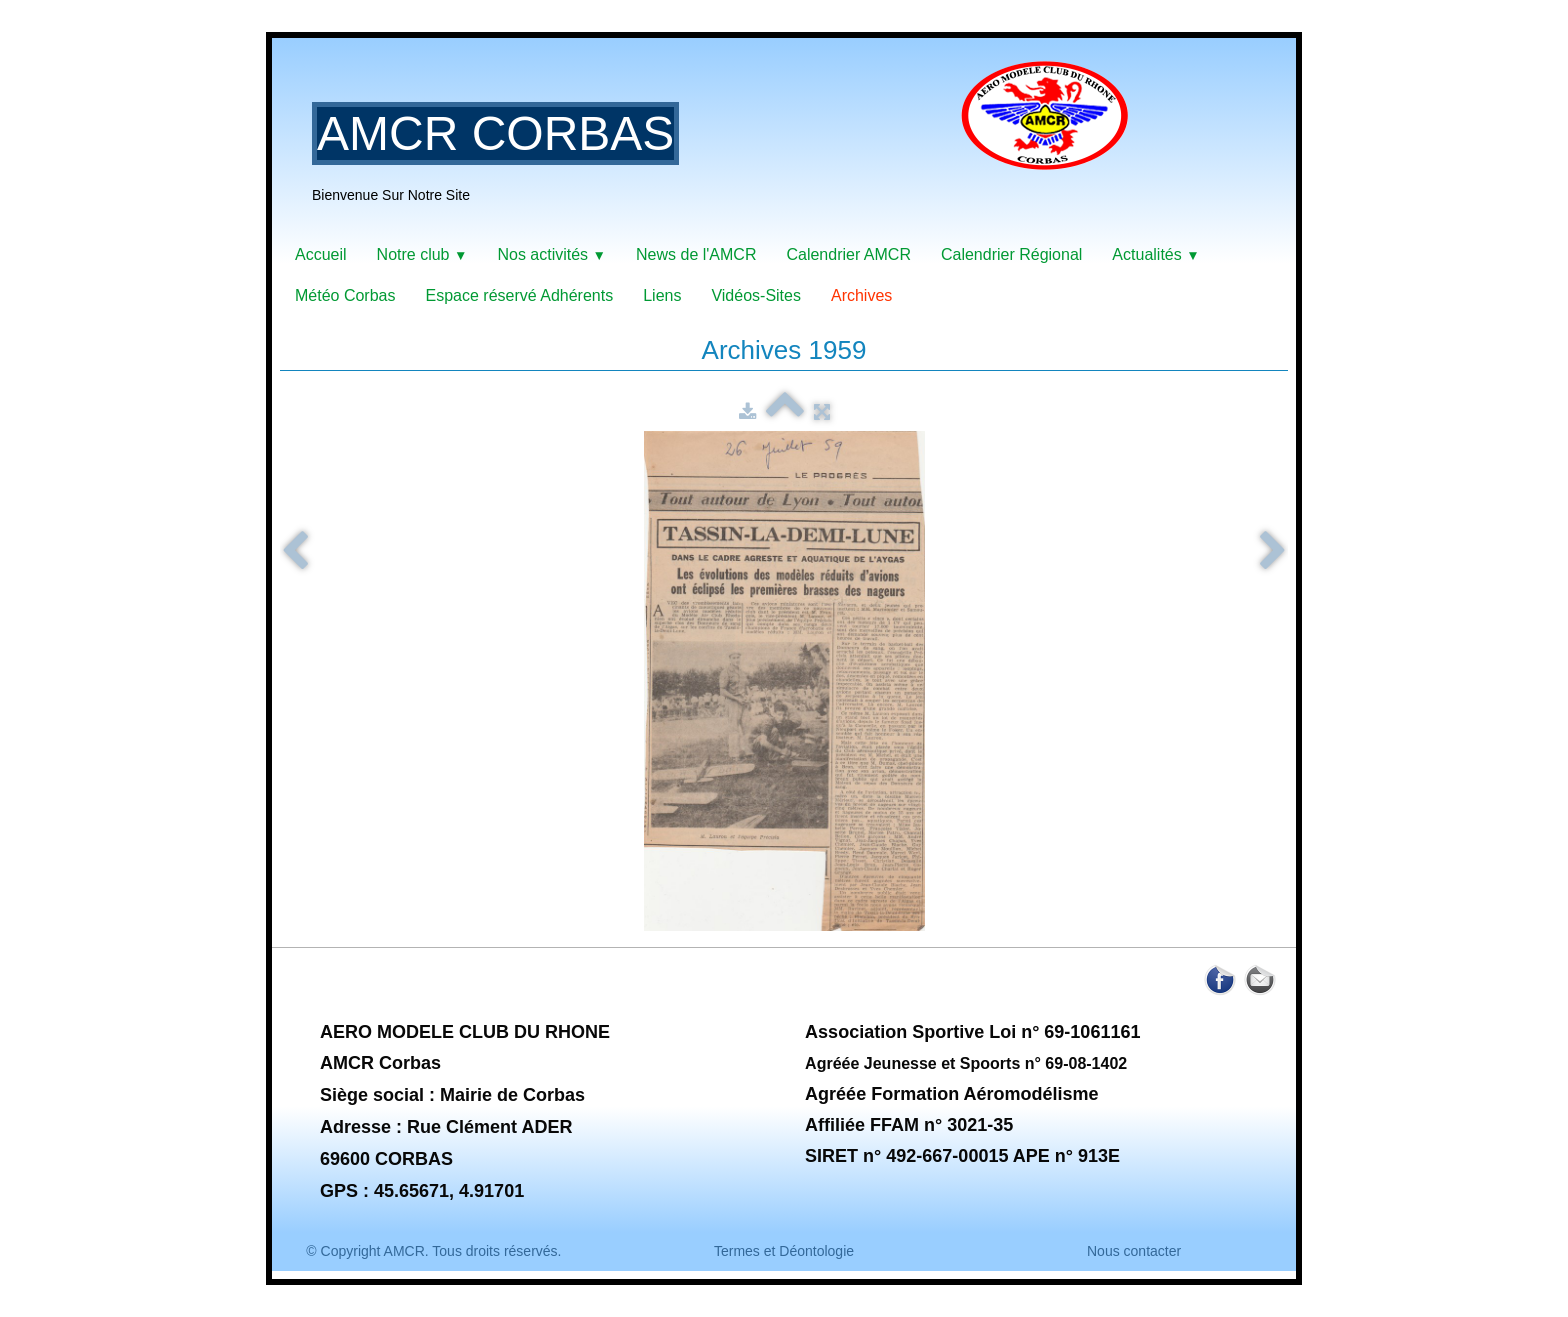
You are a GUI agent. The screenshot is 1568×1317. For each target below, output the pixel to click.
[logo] (728, 145)
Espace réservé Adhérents (520, 295)
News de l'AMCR (696, 254)
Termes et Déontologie (784, 1251)
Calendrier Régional (1011, 254)
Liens (662, 295)
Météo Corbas (345, 295)
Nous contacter (1134, 1251)
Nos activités (551, 254)
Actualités (1155, 254)
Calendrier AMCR (848, 254)
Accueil (321, 254)
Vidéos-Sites (756, 295)
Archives (861, 295)
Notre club (422, 254)
